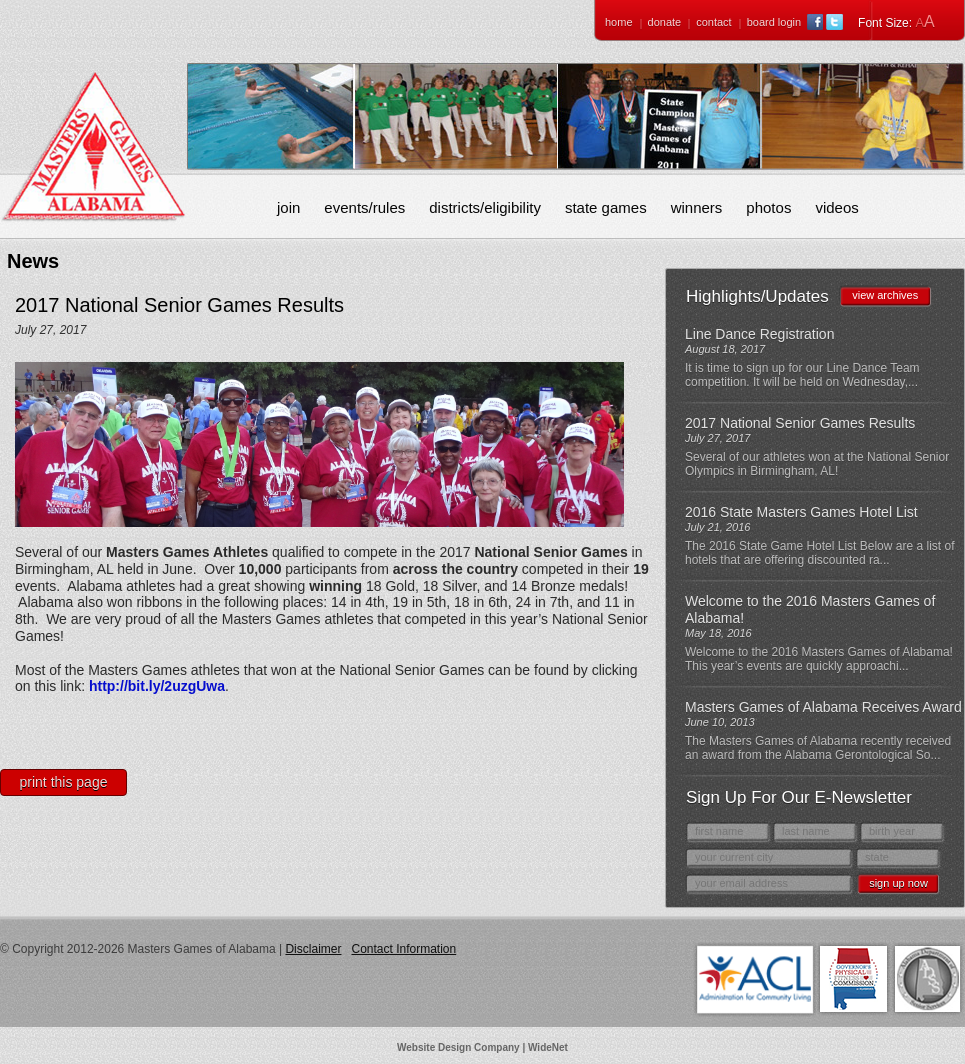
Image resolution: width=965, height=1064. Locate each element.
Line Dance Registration (759, 334)
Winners (697, 207)
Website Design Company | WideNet (482, 1047)
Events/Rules (364, 207)
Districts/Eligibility (485, 207)
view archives (885, 295)
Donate (665, 22)
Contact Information (403, 949)
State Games (606, 207)
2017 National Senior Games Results (800, 423)
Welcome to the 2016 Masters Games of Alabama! (810, 609)
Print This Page (64, 782)
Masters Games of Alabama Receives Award (823, 707)
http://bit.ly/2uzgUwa (157, 686)
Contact (713, 22)
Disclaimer (313, 949)
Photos (768, 207)
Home (619, 22)
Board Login (774, 22)
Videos (836, 207)
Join (288, 207)
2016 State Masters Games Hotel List (801, 512)
